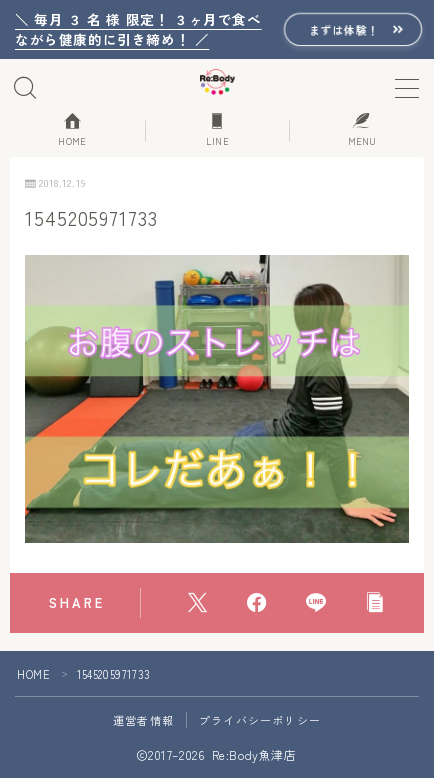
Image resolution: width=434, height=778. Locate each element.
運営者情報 (143, 720)
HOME (33, 674)
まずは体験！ (344, 29)
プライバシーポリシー (260, 720)
